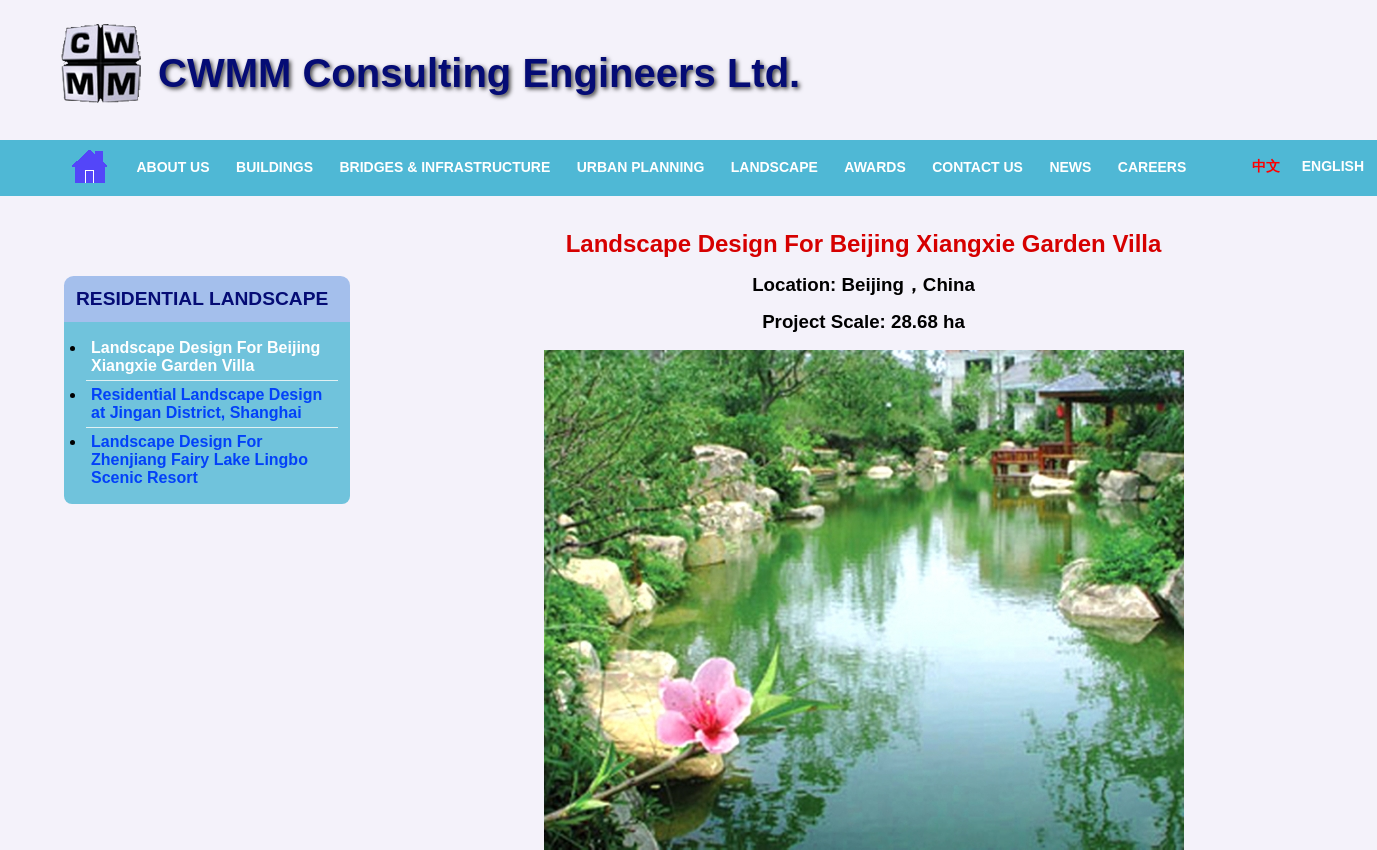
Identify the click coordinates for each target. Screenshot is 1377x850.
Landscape (774, 167)
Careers (1152, 167)
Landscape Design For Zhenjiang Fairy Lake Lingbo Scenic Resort (199, 459)
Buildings (274, 167)
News (1070, 167)
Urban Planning (641, 167)
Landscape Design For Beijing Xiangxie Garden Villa (205, 356)
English (1333, 166)
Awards (874, 167)
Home (89, 166)
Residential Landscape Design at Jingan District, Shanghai (206, 403)
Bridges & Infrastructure (444, 167)
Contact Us (977, 167)
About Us (172, 167)
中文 (1266, 166)
